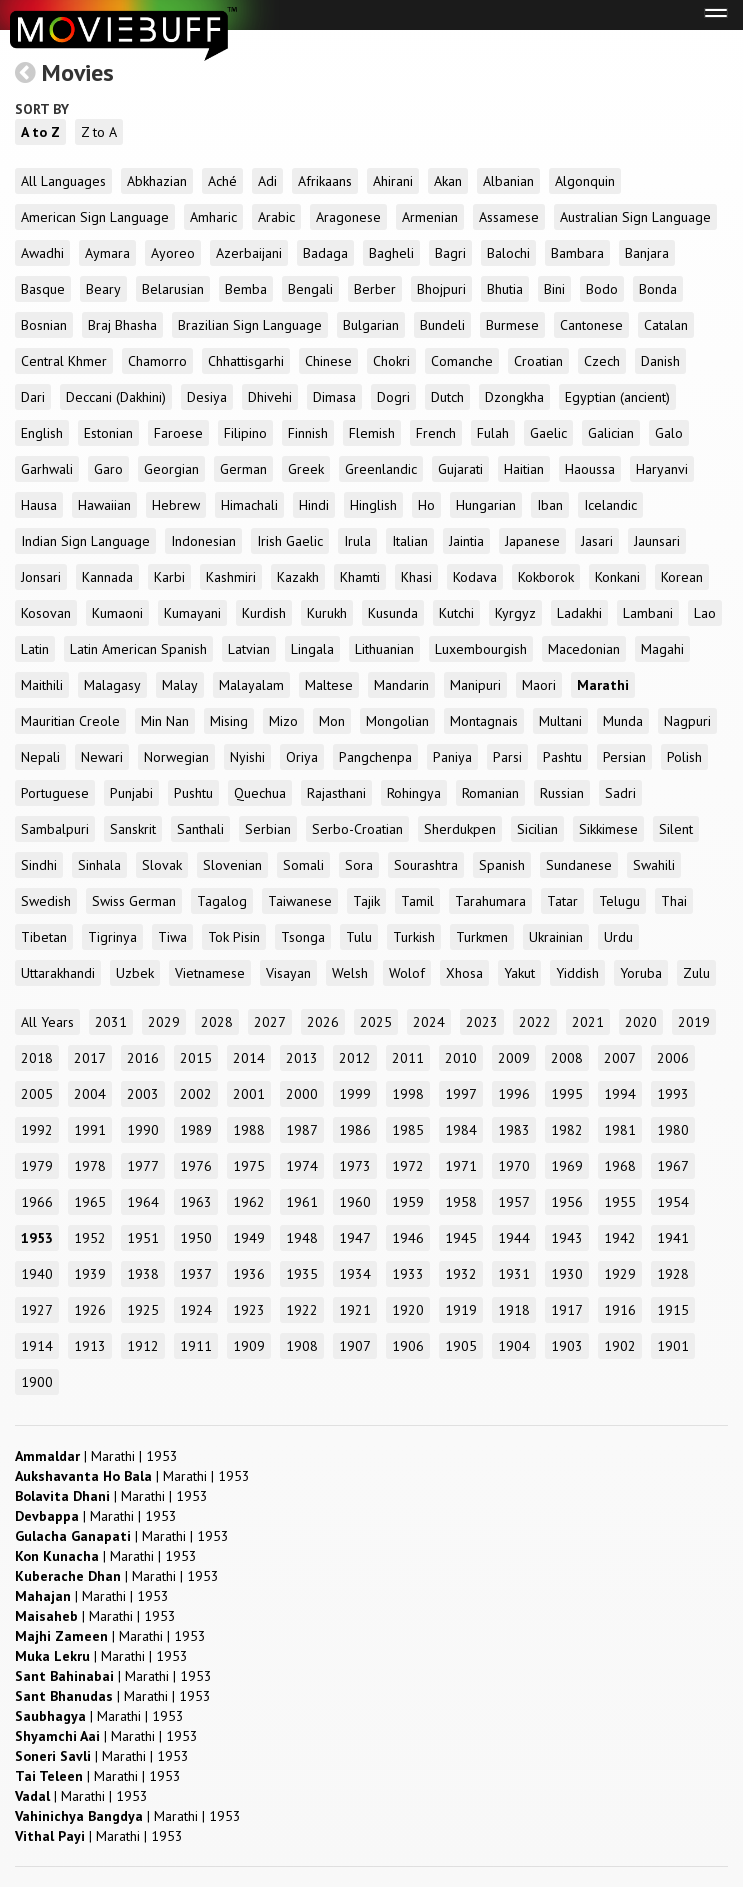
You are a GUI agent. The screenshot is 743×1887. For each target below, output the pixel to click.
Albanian (508, 181)
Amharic (213, 217)
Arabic (276, 217)
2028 (217, 1022)
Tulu (359, 937)
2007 (620, 1058)
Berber (375, 289)
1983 (514, 1130)
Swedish (46, 901)
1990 (143, 1130)
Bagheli (391, 253)
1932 (461, 1274)
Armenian (430, 217)
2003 (143, 1094)
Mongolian (397, 721)
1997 (461, 1094)
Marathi (603, 685)
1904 (514, 1346)
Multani (560, 721)
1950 (196, 1238)
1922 (302, 1310)
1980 (673, 1130)
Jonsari (41, 577)
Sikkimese (608, 829)
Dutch (447, 397)
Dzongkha (514, 397)
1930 (567, 1274)
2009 (514, 1058)
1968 (620, 1166)
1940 (37, 1274)
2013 (302, 1058)
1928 (673, 1274)
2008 (567, 1058)
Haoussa (590, 469)
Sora (359, 865)
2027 (270, 1022)
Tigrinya (112, 937)
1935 (302, 1274)
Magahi (662, 649)
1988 (249, 1130)
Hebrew (176, 505)
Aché (222, 181)
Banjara (647, 253)
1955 (620, 1202)
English (42, 433)
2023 (482, 1022)
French (436, 433)
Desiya (207, 397)
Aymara (107, 253)
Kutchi (456, 613)
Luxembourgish (481, 649)
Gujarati (460, 469)
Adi (267, 181)
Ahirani (393, 181)
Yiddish (577, 973)
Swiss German (134, 901)
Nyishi (247, 757)
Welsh (350, 973)
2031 (111, 1022)
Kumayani (192, 613)
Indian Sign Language (85, 541)
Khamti (360, 577)
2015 (196, 1058)
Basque (43, 289)
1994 (620, 1094)
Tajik (366, 901)
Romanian (490, 793)
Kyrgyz (515, 613)
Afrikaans (325, 181)
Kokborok (546, 577)
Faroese (178, 433)
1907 (355, 1346)
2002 (196, 1094)
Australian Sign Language (635, 217)
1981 (620, 1130)
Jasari (597, 541)
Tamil (417, 901)
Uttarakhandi (58, 973)
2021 (588, 1022)
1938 (143, 1274)
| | (96, 1456)
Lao (705, 613)
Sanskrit (133, 829)
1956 (567, 1202)
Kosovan (46, 613)
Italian (410, 541)
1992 (37, 1130)
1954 (673, 1202)
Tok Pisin (234, 937)
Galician (611, 433)
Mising (229, 721)
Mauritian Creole (70, 721)
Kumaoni (117, 613)
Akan (448, 181)
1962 (249, 1202)
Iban (550, 505)
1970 (514, 1166)
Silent (676, 829)
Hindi (314, 505)
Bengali (310, 289)
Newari (102, 757)
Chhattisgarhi (246, 361)
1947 (355, 1238)
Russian (562, 793)
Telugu (619, 901)
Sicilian (537, 829)
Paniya (452, 757)
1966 (37, 1202)
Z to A (99, 132)
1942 (620, 1238)
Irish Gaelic (290, 541)
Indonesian (203, 541)
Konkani (617, 577)
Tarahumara (490, 901)
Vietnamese (210, 973)
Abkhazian (157, 181)
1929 (620, 1274)
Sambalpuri (55, 829)
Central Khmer (64, 361)
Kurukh (327, 613)
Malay (180, 685)
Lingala (312, 649)
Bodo (602, 289)
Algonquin (585, 181)
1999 (355, 1094)
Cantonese (591, 325)
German (243, 469)
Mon (332, 721)
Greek (306, 469)
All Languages (63, 181)
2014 (249, 1058)
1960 (355, 1202)
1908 (302, 1346)
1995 (567, 1094)
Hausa (39, 505)
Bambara (577, 253)
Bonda (658, 289)
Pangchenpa (375, 757)
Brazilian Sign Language (250, 325)
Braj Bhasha (122, 325)
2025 (376, 1022)
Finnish (308, 433)
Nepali (40, 757)
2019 (694, 1022)
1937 (196, 1274)
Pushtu (193, 793)
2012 (355, 1058)
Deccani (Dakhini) (116, 397)
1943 (567, 1238)
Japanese (532, 541)
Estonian (108, 433)
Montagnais (484, 721)
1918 (514, 1310)
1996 (514, 1094)
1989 (196, 1130)
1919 (461, 1310)
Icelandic (610, 505)
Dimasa (334, 397)
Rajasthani (336, 793)
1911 (196, 1346)
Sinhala (99, 865)
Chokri (391, 361)
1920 (408, 1310)
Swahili (654, 865)
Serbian (268, 829)
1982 (567, 1130)
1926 (90, 1310)
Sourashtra (426, 865)
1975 (249, 1166)
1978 (90, 1166)
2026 (323, 1022)
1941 (673, 1238)
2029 (164, 1022)
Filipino (245, 433)
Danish (660, 361)
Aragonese (348, 217)
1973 (355, 1166)
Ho (426, 505)
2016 (143, 1058)
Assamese (509, 217)
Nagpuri (687, 721)
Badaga (325, 253)
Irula (357, 541)
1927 (37, 1310)
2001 (249, 1094)
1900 (37, 1382)
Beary (103, 289)
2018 (37, 1058)
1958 (461, 1202)
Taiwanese (300, 901)
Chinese (328, 361)
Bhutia (505, 289)
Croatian (538, 361)
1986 (355, 1130)
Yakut (519, 973)
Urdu (618, 937)
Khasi (416, 577)
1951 (143, 1238)
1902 (620, 1346)
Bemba (246, 289)
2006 (673, 1058)
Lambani (648, 613)
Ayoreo (173, 253)
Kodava (475, 577)
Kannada (107, 577)
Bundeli (442, 325)
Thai (674, 901)
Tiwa (172, 937)
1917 (567, 1310)
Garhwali (47, 469)
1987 (302, 1130)
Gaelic (548, 433)
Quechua (260, 793)
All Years (47, 1022)
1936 (249, 1274)
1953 (37, 1238)
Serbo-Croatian (357, 829)
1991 (90, 1130)
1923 (249, 1310)
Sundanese (579, 865)
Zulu (696, 973)
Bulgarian (371, 325)
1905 (461, 1346)
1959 (408, 1202)
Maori (539, 685)
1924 (196, 1310)
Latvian (249, 649)
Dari (33, 397)
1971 (461, 1166)
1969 (567, 1166)
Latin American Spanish (138, 649)
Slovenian (232, 865)
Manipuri (475, 685)
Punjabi (131, 793)
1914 (37, 1346)
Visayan (288, 973)
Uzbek (135, 973)
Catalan (666, 325)
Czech (602, 361)
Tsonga (303, 937)
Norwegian (176, 757)
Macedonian (584, 649)
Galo (669, 433)
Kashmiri (231, 577)
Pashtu (562, 757)
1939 (90, 1274)
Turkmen (482, 937)
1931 (514, 1274)
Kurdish (264, 613)
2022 (535, 1022)
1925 (143, 1310)
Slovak (162, 865)
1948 (302, 1238)
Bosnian (44, 325)
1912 (143, 1346)
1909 (249, 1346)
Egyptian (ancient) (617, 397)
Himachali (249, 505)
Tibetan (44, 937)
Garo (108, 469)
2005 (37, 1094)
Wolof (407, 973)
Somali (303, 865)
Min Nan (165, 721)
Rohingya (414, 793)
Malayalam (251, 685)
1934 (355, 1274)
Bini (554, 289)
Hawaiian (104, 505)
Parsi (507, 757)
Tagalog (222, 901)
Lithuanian (384, 649)
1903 (567, 1346)
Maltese (329, 685)
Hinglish (373, 505)
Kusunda (393, 613)
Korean (682, 577)
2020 (641, 1022)
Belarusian (173, 289)
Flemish (372, 433)
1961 (302, 1202)
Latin (35, 649)
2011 (408, 1058)
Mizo (283, 721)
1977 (143, 1166)
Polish (684, 757)
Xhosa (464, 973)
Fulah (493, 433)
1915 (673, 1310)
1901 (673, 1346)
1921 (355, 1310)
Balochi (508, 253)
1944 (514, 1238)
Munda (623, 721)
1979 (37, 1166)
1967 (673, 1166)
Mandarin (401, 685)
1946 (408, 1238)
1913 (90, 1346)
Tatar (562, 901)
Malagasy (112, 685)
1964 (143, 1202)
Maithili (42, 685)
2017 (90, 1058)
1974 (302, 1166)
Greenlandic (381, 469)
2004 (90, 1094)
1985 (408, 1130)
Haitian (524, 469)
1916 (620, 1310)
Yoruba (641, 973)
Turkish (414, 937)
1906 (408, 1346)
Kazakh (298, 577)
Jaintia (466, 541)
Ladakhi (579, 613)
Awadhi (42, 253)
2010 (461, 1058)
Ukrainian (556, 937)
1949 (249, 1238)
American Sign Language (95, 217)
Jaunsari (657, 541)
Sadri (620, 793)
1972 (408, 1166)
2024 (429, 1022)
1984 (461, 1130)
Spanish (502, 865)
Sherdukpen (460, 829)
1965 (90, 1202)
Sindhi (39, 865)
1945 (461, 1238)
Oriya (302, 757)
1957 (514, 1202)
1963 (196, 1202)
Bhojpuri (441, 289)
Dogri (393, 397)
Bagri (450, 253)
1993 (673, 1094)
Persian (624, 757)
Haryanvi (662, 469)
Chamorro (157, 361)
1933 (408, 1274)
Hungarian (486, 505)
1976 (196, 1166)
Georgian (171, 469)
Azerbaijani (249, 253)
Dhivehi (270, 397)
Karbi (169, 577)
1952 (90, 1238)
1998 (408, 1094)
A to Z (40, 132)
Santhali (200, 829)
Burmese (512, 325)
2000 (302, 1094)
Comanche (462, 361)
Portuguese (55, 793)
